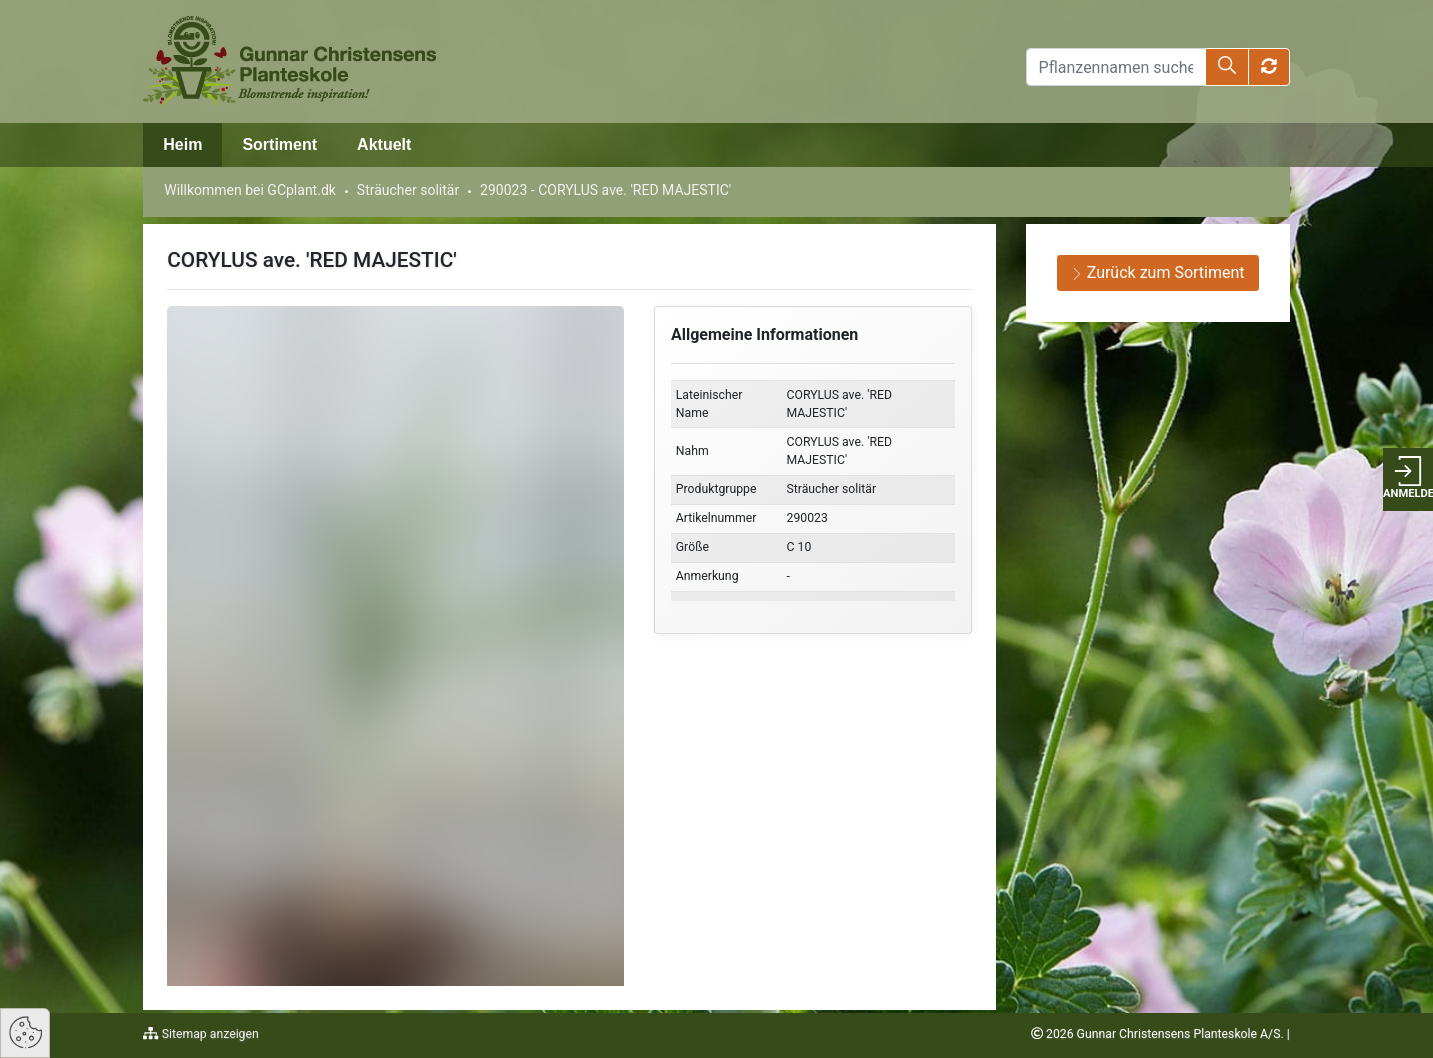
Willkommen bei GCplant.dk (250, 190)
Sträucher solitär (408, 190)
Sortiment (279, 144)
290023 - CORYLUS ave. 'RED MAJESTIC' (605, 190)
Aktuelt (384, 144)
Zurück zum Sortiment (1158, 272)
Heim (182, 144)
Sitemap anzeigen (209, 1034)
